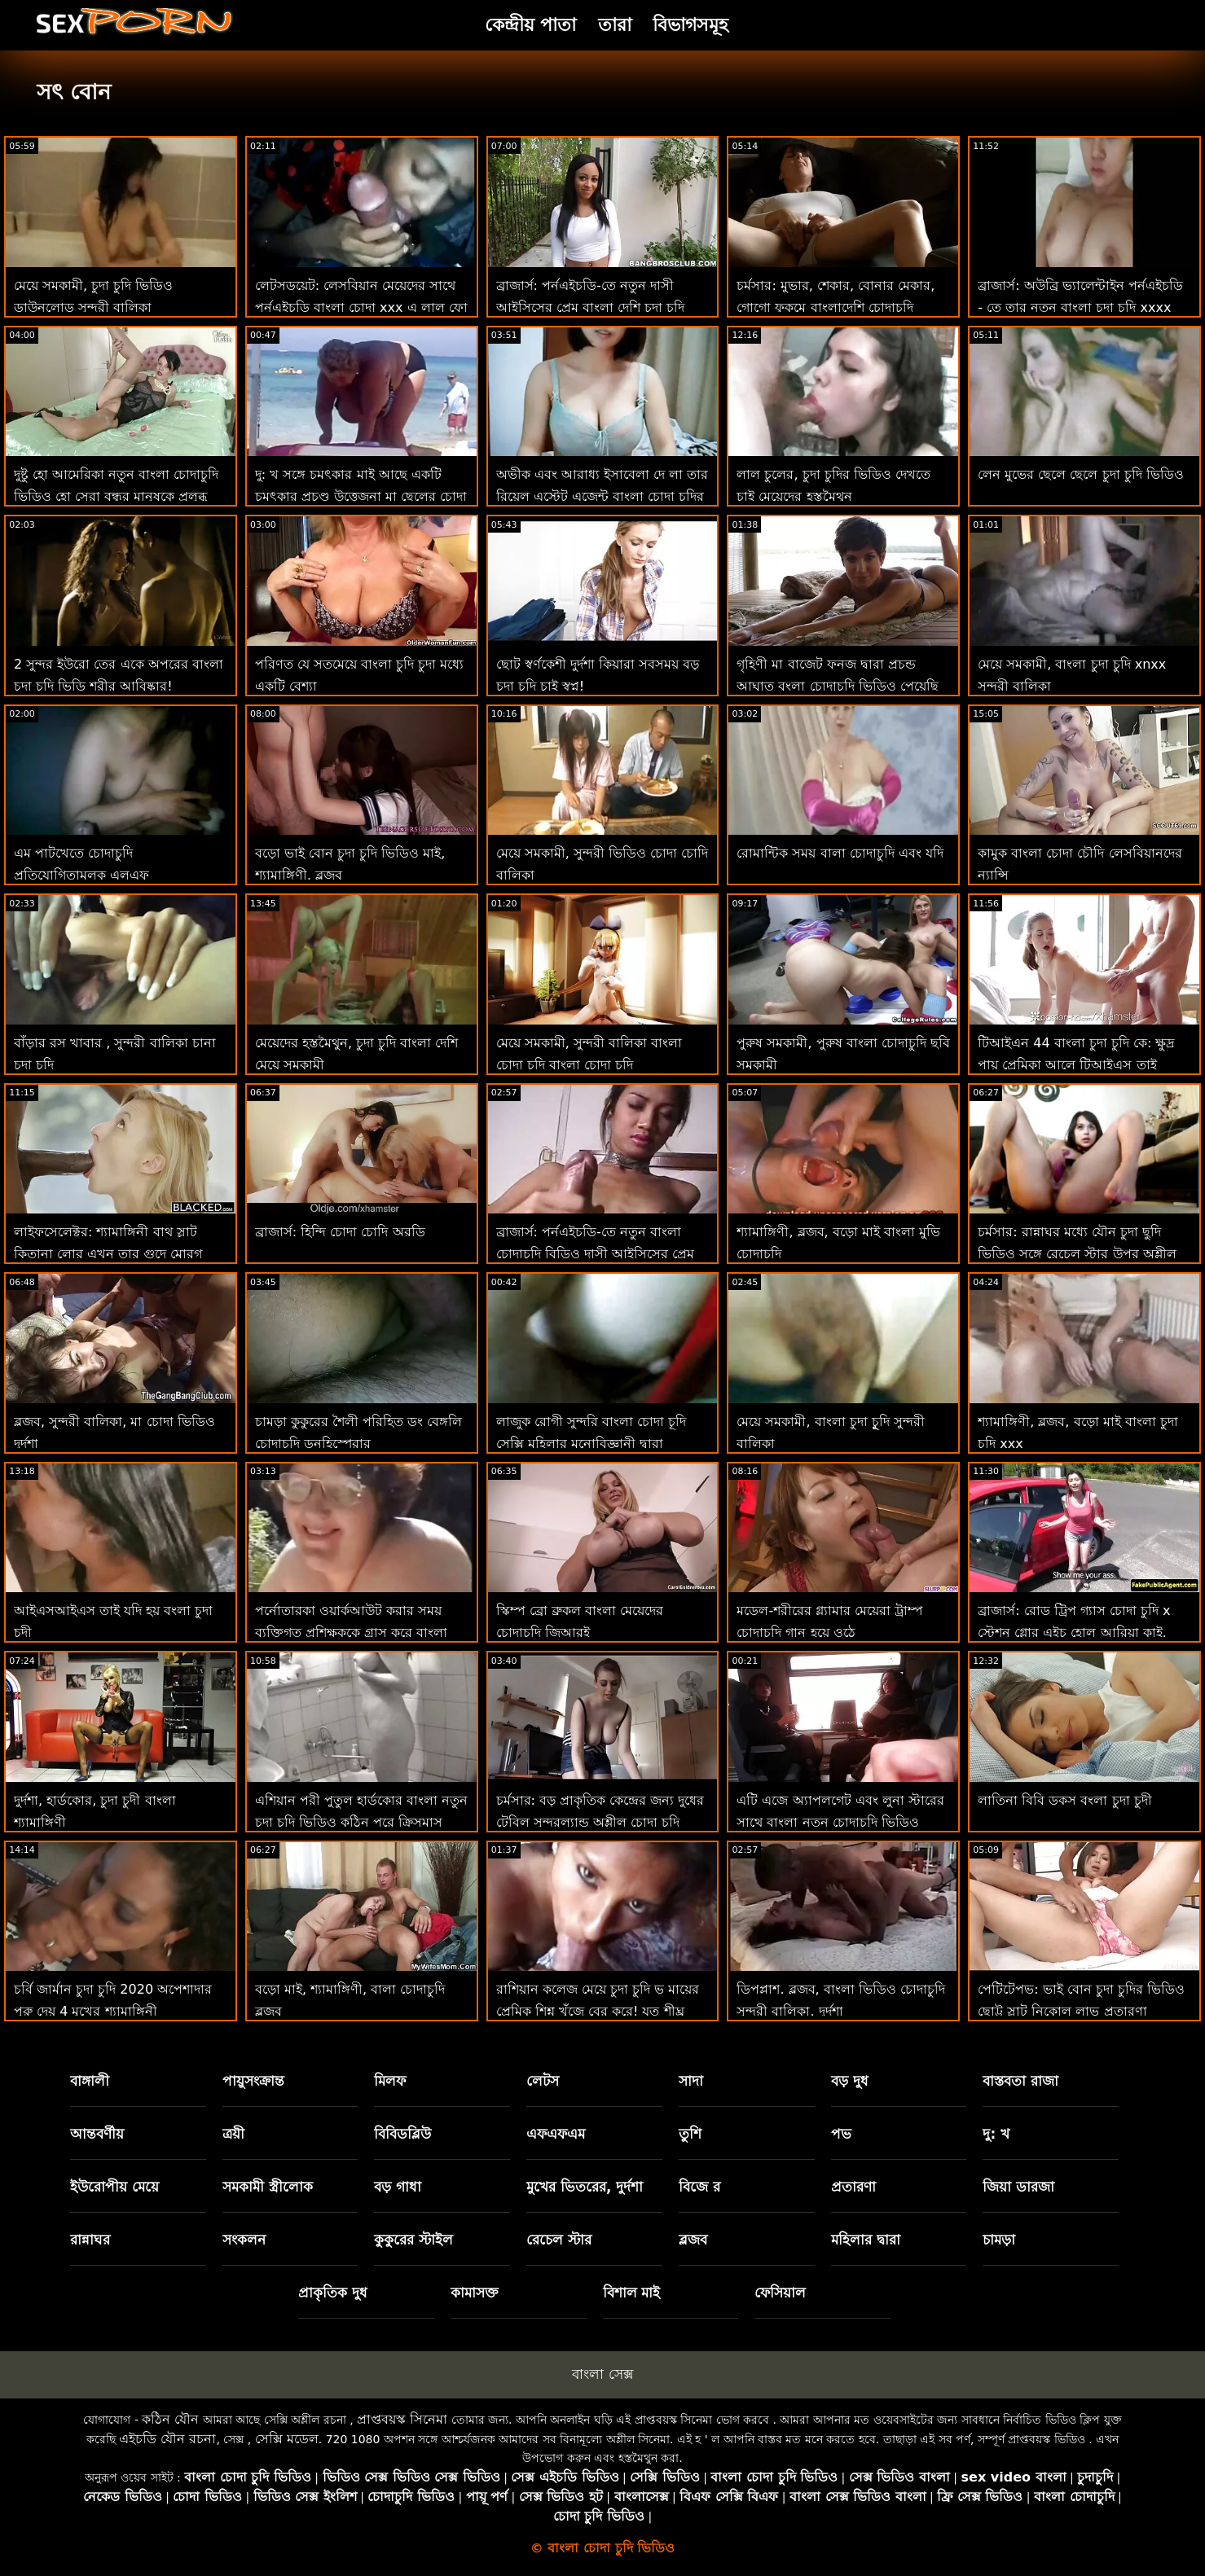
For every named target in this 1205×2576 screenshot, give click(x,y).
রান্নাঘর (90, 2240)
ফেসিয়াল (780, 2292)
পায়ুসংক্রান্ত (253, 2081)
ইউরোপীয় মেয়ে (114, 2187)
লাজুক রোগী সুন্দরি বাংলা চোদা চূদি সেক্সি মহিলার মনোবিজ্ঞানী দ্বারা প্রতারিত (591, 1443)
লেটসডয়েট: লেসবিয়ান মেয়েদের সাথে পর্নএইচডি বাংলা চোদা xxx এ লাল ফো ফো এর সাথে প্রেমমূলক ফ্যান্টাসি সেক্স (361, 307)
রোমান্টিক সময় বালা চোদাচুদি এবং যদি (840, 853)
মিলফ (390, 2081)
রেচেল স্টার (559, 2240)
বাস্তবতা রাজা (1020, 2081)
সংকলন (244, 2240)
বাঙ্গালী (89, 2081)
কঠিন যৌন (170, 2419)
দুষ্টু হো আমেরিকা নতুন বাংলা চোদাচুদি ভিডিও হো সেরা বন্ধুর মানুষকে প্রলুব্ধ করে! (116, 496)
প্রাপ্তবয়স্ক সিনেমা (402, 2419)
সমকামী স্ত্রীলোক (267, 2187)
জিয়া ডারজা (1018, 2187)
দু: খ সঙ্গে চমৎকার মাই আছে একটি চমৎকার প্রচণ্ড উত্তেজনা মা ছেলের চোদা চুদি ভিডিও (361, 496)
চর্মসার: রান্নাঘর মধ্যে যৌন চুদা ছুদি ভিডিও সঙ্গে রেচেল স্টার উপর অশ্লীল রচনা (1077, 1254)
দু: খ (996, 2134)
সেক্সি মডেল (287, 2439)
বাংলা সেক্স (602, 2374)
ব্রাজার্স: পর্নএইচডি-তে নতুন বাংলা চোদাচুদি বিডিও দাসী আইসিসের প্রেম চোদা (595, 1254)
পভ (841, 2134)
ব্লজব (693, 2240)
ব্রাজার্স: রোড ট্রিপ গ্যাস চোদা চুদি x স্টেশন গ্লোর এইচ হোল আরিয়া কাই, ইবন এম (1074, 1632)
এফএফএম (555, 2134)
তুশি (690, 2134)
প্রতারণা (853, 2187)
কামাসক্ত (475, 2292)
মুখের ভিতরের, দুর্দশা (584, 2187)
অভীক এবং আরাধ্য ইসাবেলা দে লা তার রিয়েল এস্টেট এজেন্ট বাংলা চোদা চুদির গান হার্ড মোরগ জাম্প (602, 496)
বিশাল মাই (632, 2292)
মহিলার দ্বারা (865, 2240)
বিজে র (699, 2187)
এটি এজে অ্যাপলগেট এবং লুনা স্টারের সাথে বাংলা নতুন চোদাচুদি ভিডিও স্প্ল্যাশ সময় (840, 1822)
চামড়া (999, 2240)
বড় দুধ (850, 2081)
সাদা (691, 2081)
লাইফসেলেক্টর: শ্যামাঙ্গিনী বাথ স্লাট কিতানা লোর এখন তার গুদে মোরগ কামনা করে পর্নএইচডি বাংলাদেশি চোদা (116, 1254)
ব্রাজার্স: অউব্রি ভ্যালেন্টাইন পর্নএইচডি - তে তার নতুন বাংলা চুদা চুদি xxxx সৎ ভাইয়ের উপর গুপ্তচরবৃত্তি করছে (1080, 307)
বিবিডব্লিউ (402, 2134)
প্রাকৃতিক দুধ (332, 2292)
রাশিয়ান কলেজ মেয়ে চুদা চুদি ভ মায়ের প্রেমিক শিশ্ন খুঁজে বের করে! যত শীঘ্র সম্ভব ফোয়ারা (598, 2011)
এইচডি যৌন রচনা (167, 2439)
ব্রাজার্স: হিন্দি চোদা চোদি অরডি (340, 1232)
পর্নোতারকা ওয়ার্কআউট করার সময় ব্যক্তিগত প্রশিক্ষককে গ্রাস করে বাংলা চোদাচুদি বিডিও (351, 1632)
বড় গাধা (397, 2187)
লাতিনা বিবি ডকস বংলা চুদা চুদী (1064, 1800)
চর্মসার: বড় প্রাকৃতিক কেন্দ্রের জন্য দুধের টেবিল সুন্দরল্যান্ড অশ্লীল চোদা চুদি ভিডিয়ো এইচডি (600, 1822)
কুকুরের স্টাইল (413, 2240)
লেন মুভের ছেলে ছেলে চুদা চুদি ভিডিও (1081, 474)
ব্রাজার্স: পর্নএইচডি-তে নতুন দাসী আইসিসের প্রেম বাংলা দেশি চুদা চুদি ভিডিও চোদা (590, 307)
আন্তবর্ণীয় (97, 2134)
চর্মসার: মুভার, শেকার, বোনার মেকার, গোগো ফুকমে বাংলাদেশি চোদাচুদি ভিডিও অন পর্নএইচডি (836, 307)
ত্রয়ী (233, 2134)
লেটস (542, 2081)
